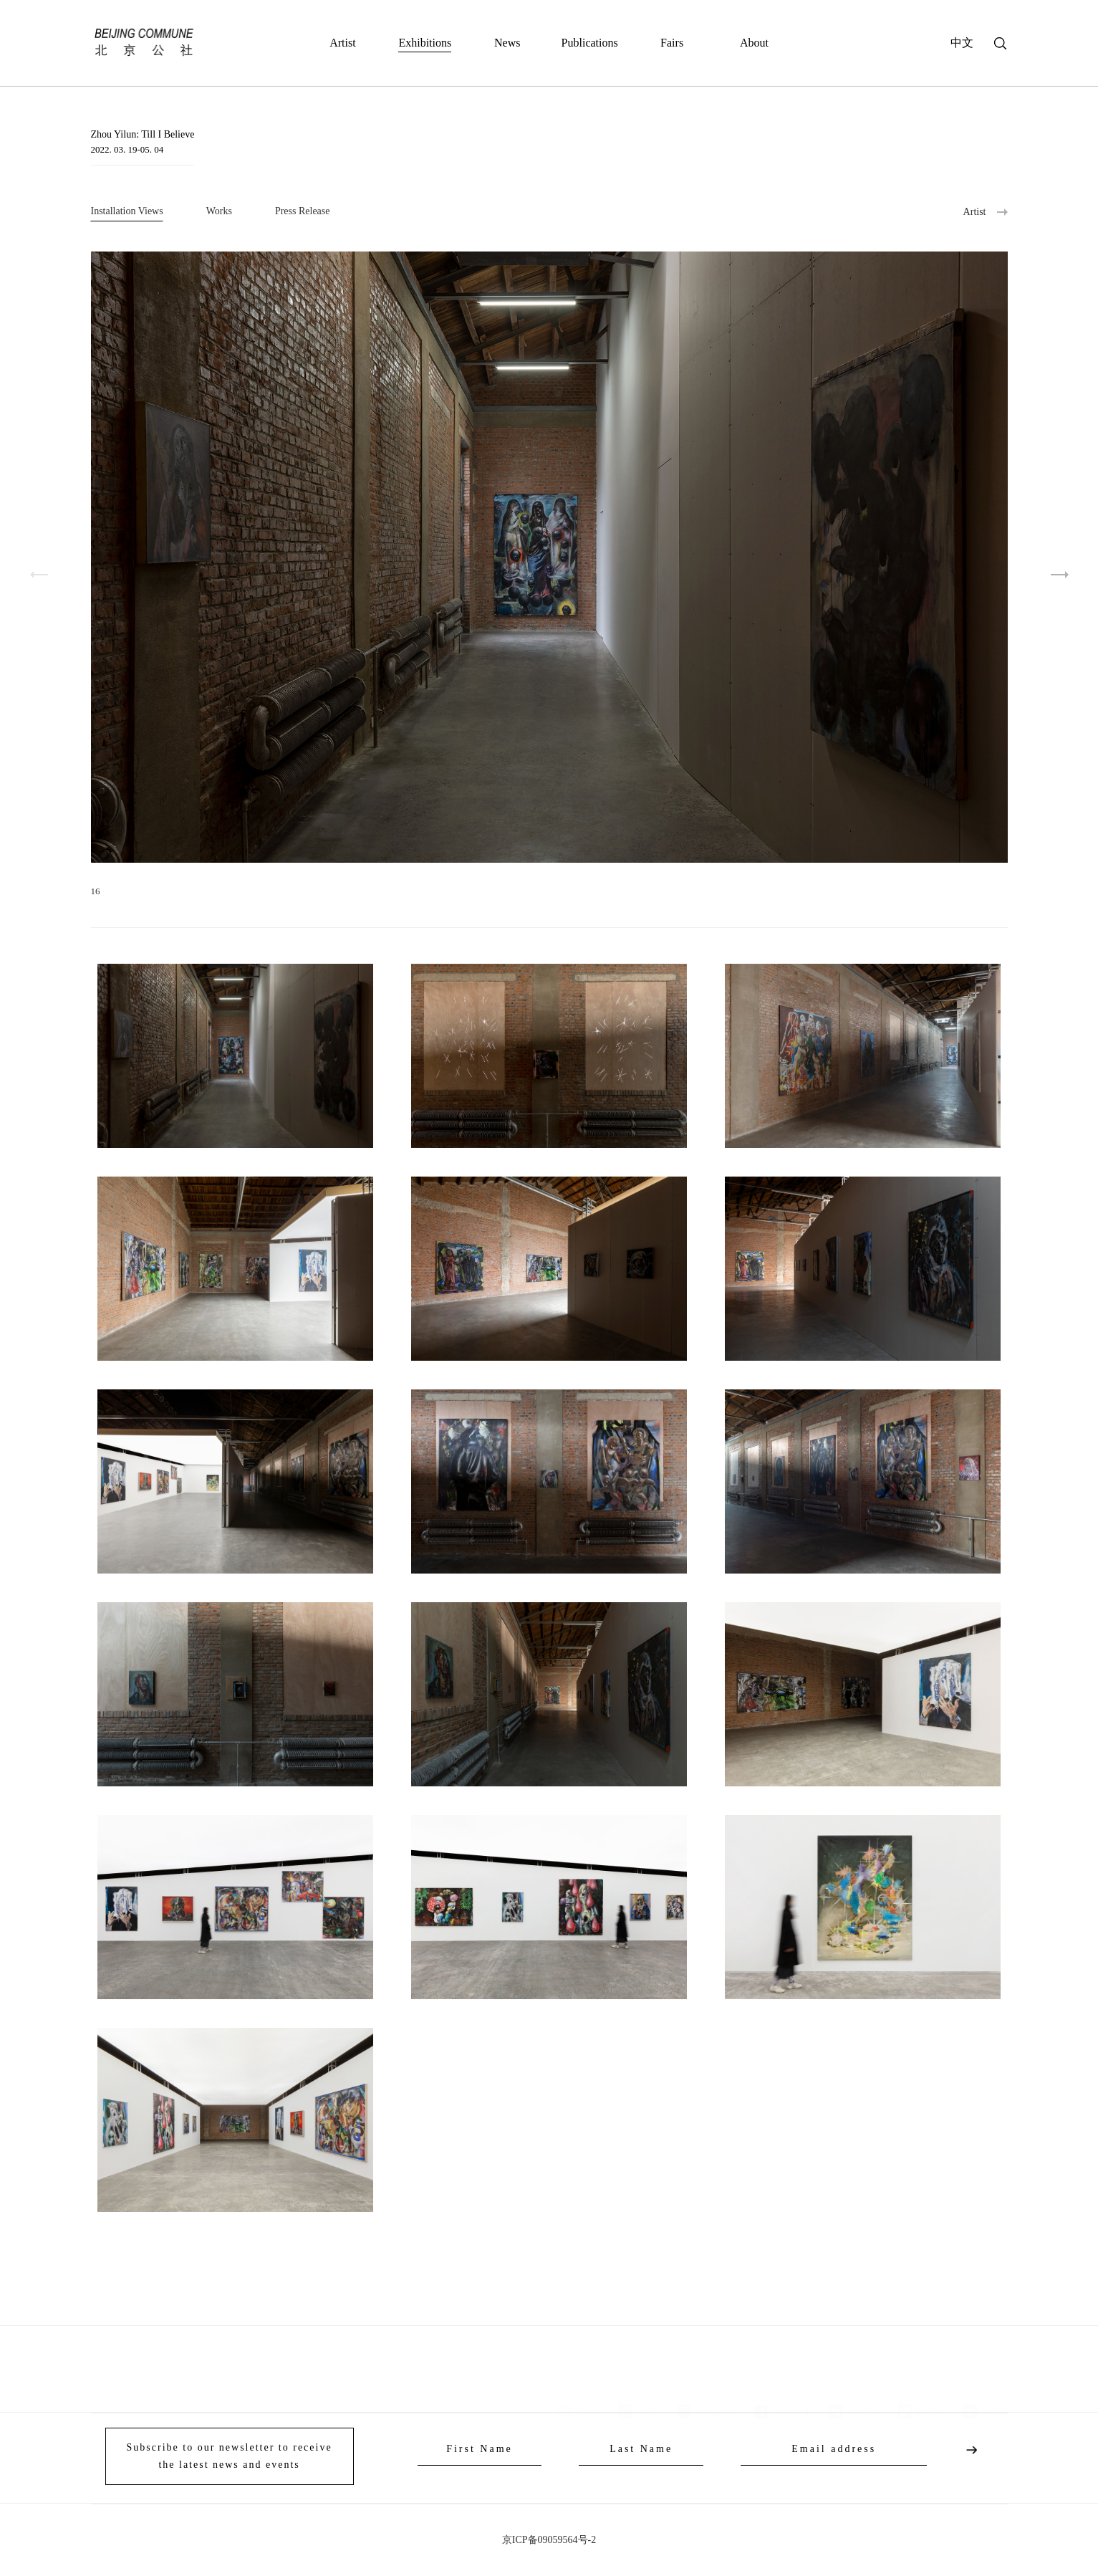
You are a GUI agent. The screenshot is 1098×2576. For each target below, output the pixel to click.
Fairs (671, 43)
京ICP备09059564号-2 (549, 2539)
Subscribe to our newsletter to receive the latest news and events (229, 2456)
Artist (342, 43)
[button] (1060, 574)
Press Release (302, 211)
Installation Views (127, 211)
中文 (961, 43)
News (507, 43)
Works (219, 211)
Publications (590, 43)
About (754, 43)
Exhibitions (424, 43)
